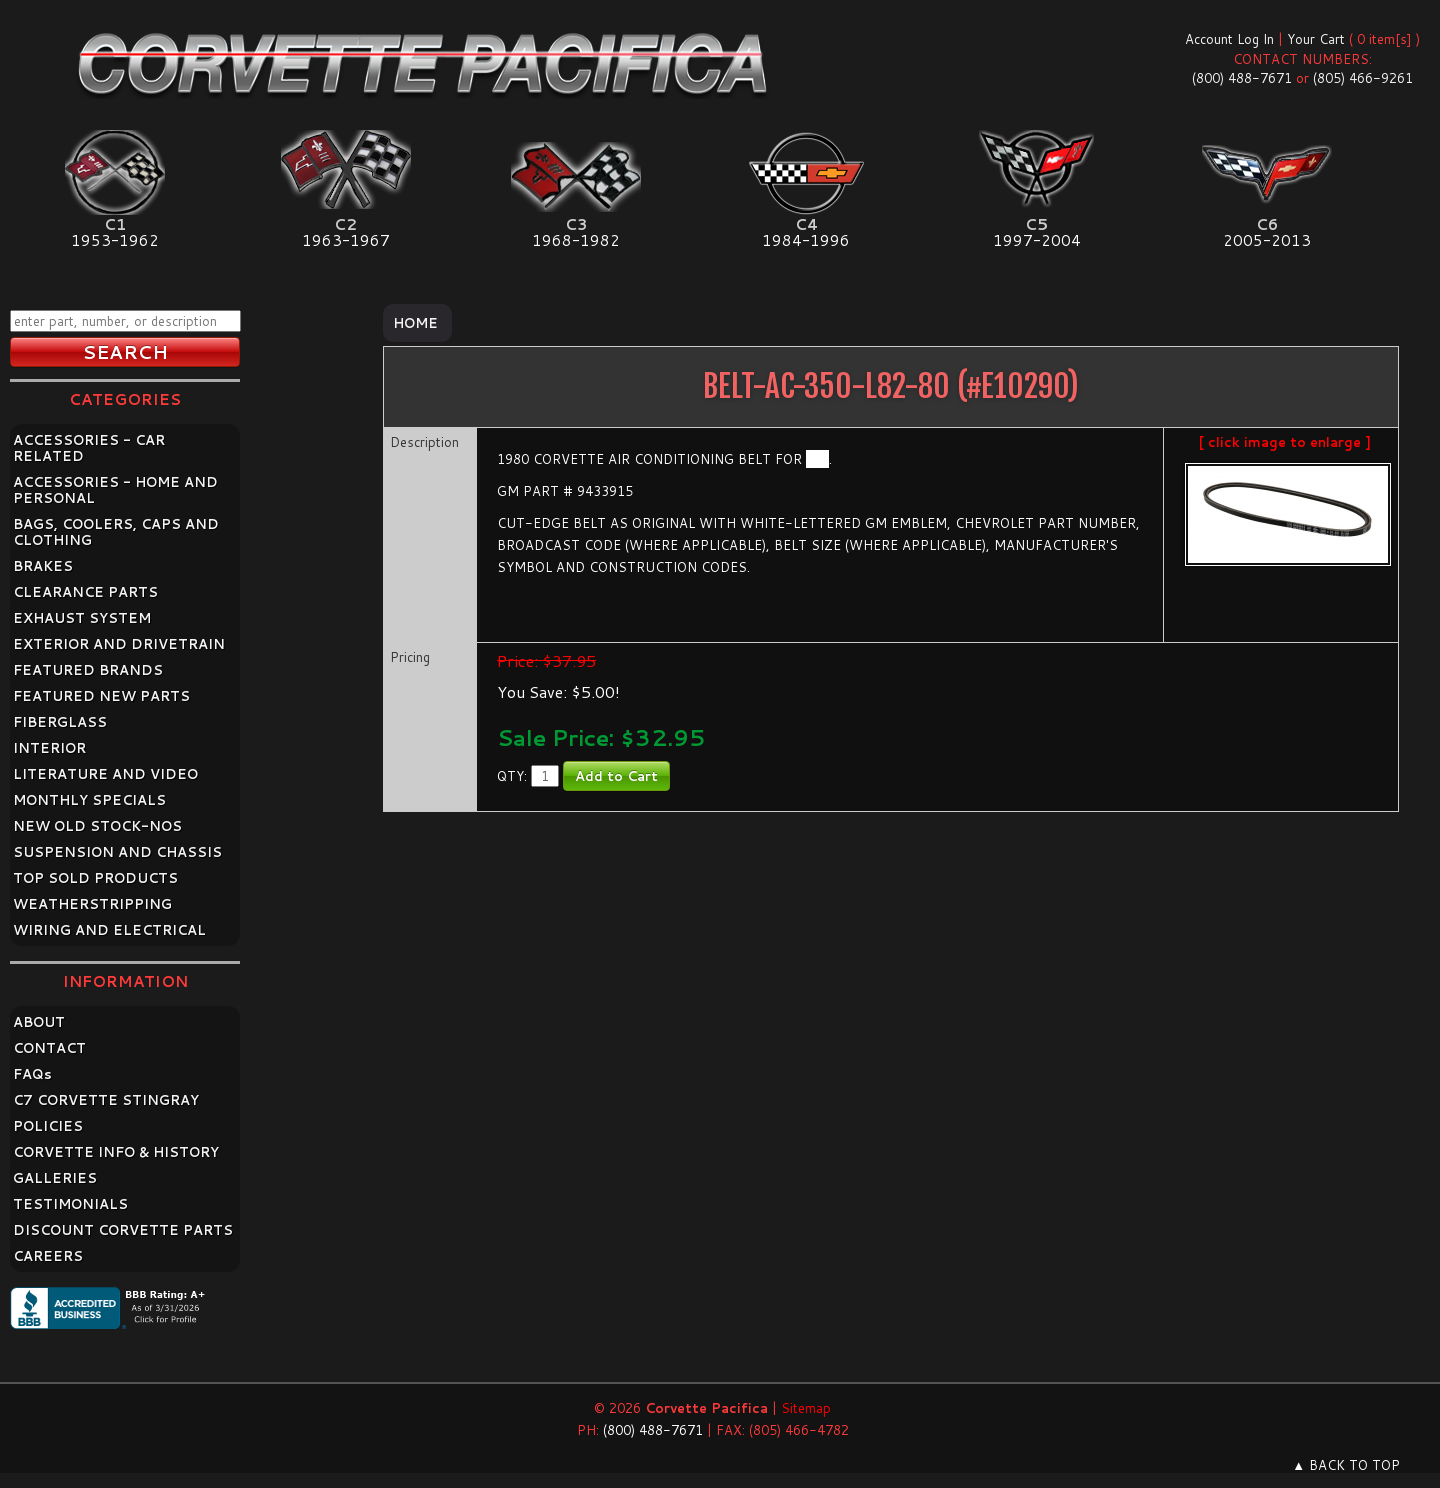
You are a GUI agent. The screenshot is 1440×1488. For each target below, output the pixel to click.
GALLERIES (55, 1178)
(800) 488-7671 (1242, 78)
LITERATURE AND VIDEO (105, 774)
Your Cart (1316, 39)
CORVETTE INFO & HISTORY (116, 1152)
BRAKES (43, 566)
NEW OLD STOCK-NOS (97, 826)
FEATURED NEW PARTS (101, 696)
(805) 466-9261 (1363, 78)
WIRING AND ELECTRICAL (109, 930)
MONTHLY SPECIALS (89, 800)
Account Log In (1229, 39)
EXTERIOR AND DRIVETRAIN (119, 644)
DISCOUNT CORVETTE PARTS (123, 1230)
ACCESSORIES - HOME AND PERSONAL (115, 490)
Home (415, 323)
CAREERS (48, 1256)
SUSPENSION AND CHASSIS (117, 852)
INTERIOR (49, 748)
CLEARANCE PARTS (85, 592)
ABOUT (39, 1022)
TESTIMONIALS (70, 1204)
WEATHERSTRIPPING (92, 904)
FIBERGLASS (60, 722)
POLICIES (48, 1126)
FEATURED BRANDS (88, 670)
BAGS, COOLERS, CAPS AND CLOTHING (116, 532)
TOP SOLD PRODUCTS (95, 878)
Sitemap (806, 1408)
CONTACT (49, 1048)
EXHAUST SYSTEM (82, 618)
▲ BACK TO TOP (1346, 1465)
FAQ (32, 1074)
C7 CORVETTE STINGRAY (106, 1100)
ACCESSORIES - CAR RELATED (89, 448)
